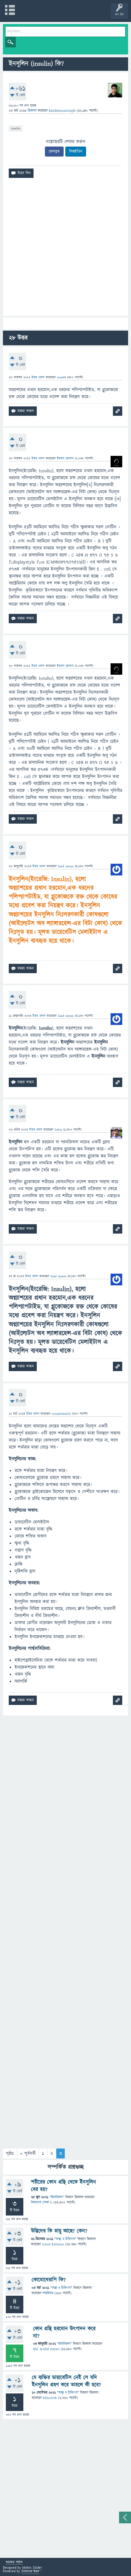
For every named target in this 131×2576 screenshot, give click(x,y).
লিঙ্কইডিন (75, 151)
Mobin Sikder (32, 2567)
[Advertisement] (65, 249)
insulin (15, 128)
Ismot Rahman (53, 2244)
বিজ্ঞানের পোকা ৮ (41, 2202)
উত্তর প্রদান (38, 377)
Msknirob (50, 2397)
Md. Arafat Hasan (46, 2349)
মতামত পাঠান (14, 2563)
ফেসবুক (54, 151)
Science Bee (30, 2571)
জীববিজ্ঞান (57, 2197)
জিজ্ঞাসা (33, 110)
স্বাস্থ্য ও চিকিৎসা (65, 2239)
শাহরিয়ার (48, 2293)
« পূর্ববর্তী (28, 2153)
